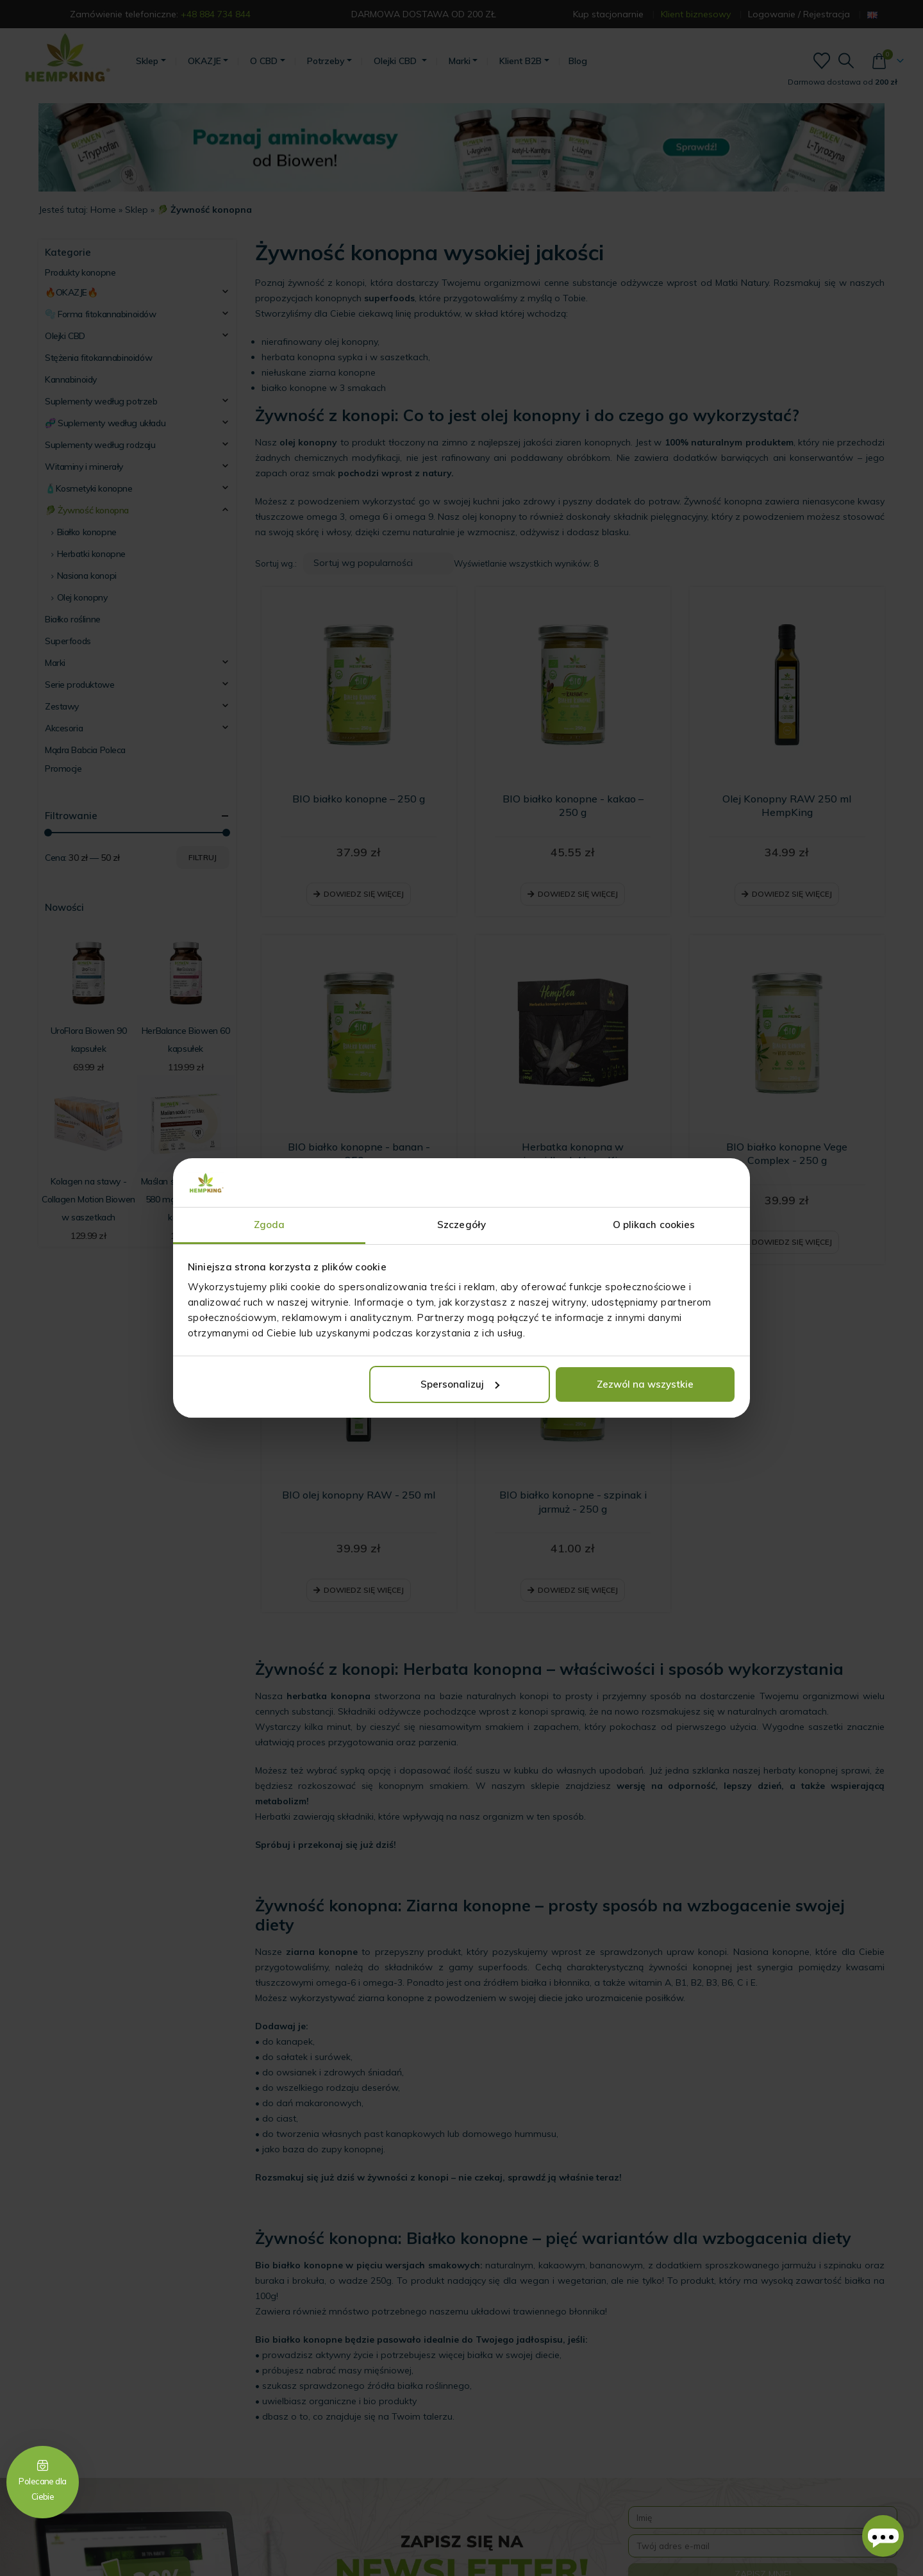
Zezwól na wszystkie (645, 1384)
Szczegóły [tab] (461, 1224)
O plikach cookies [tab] (654, 1224)
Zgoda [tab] (269, 1224)
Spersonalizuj (459, 1384)
